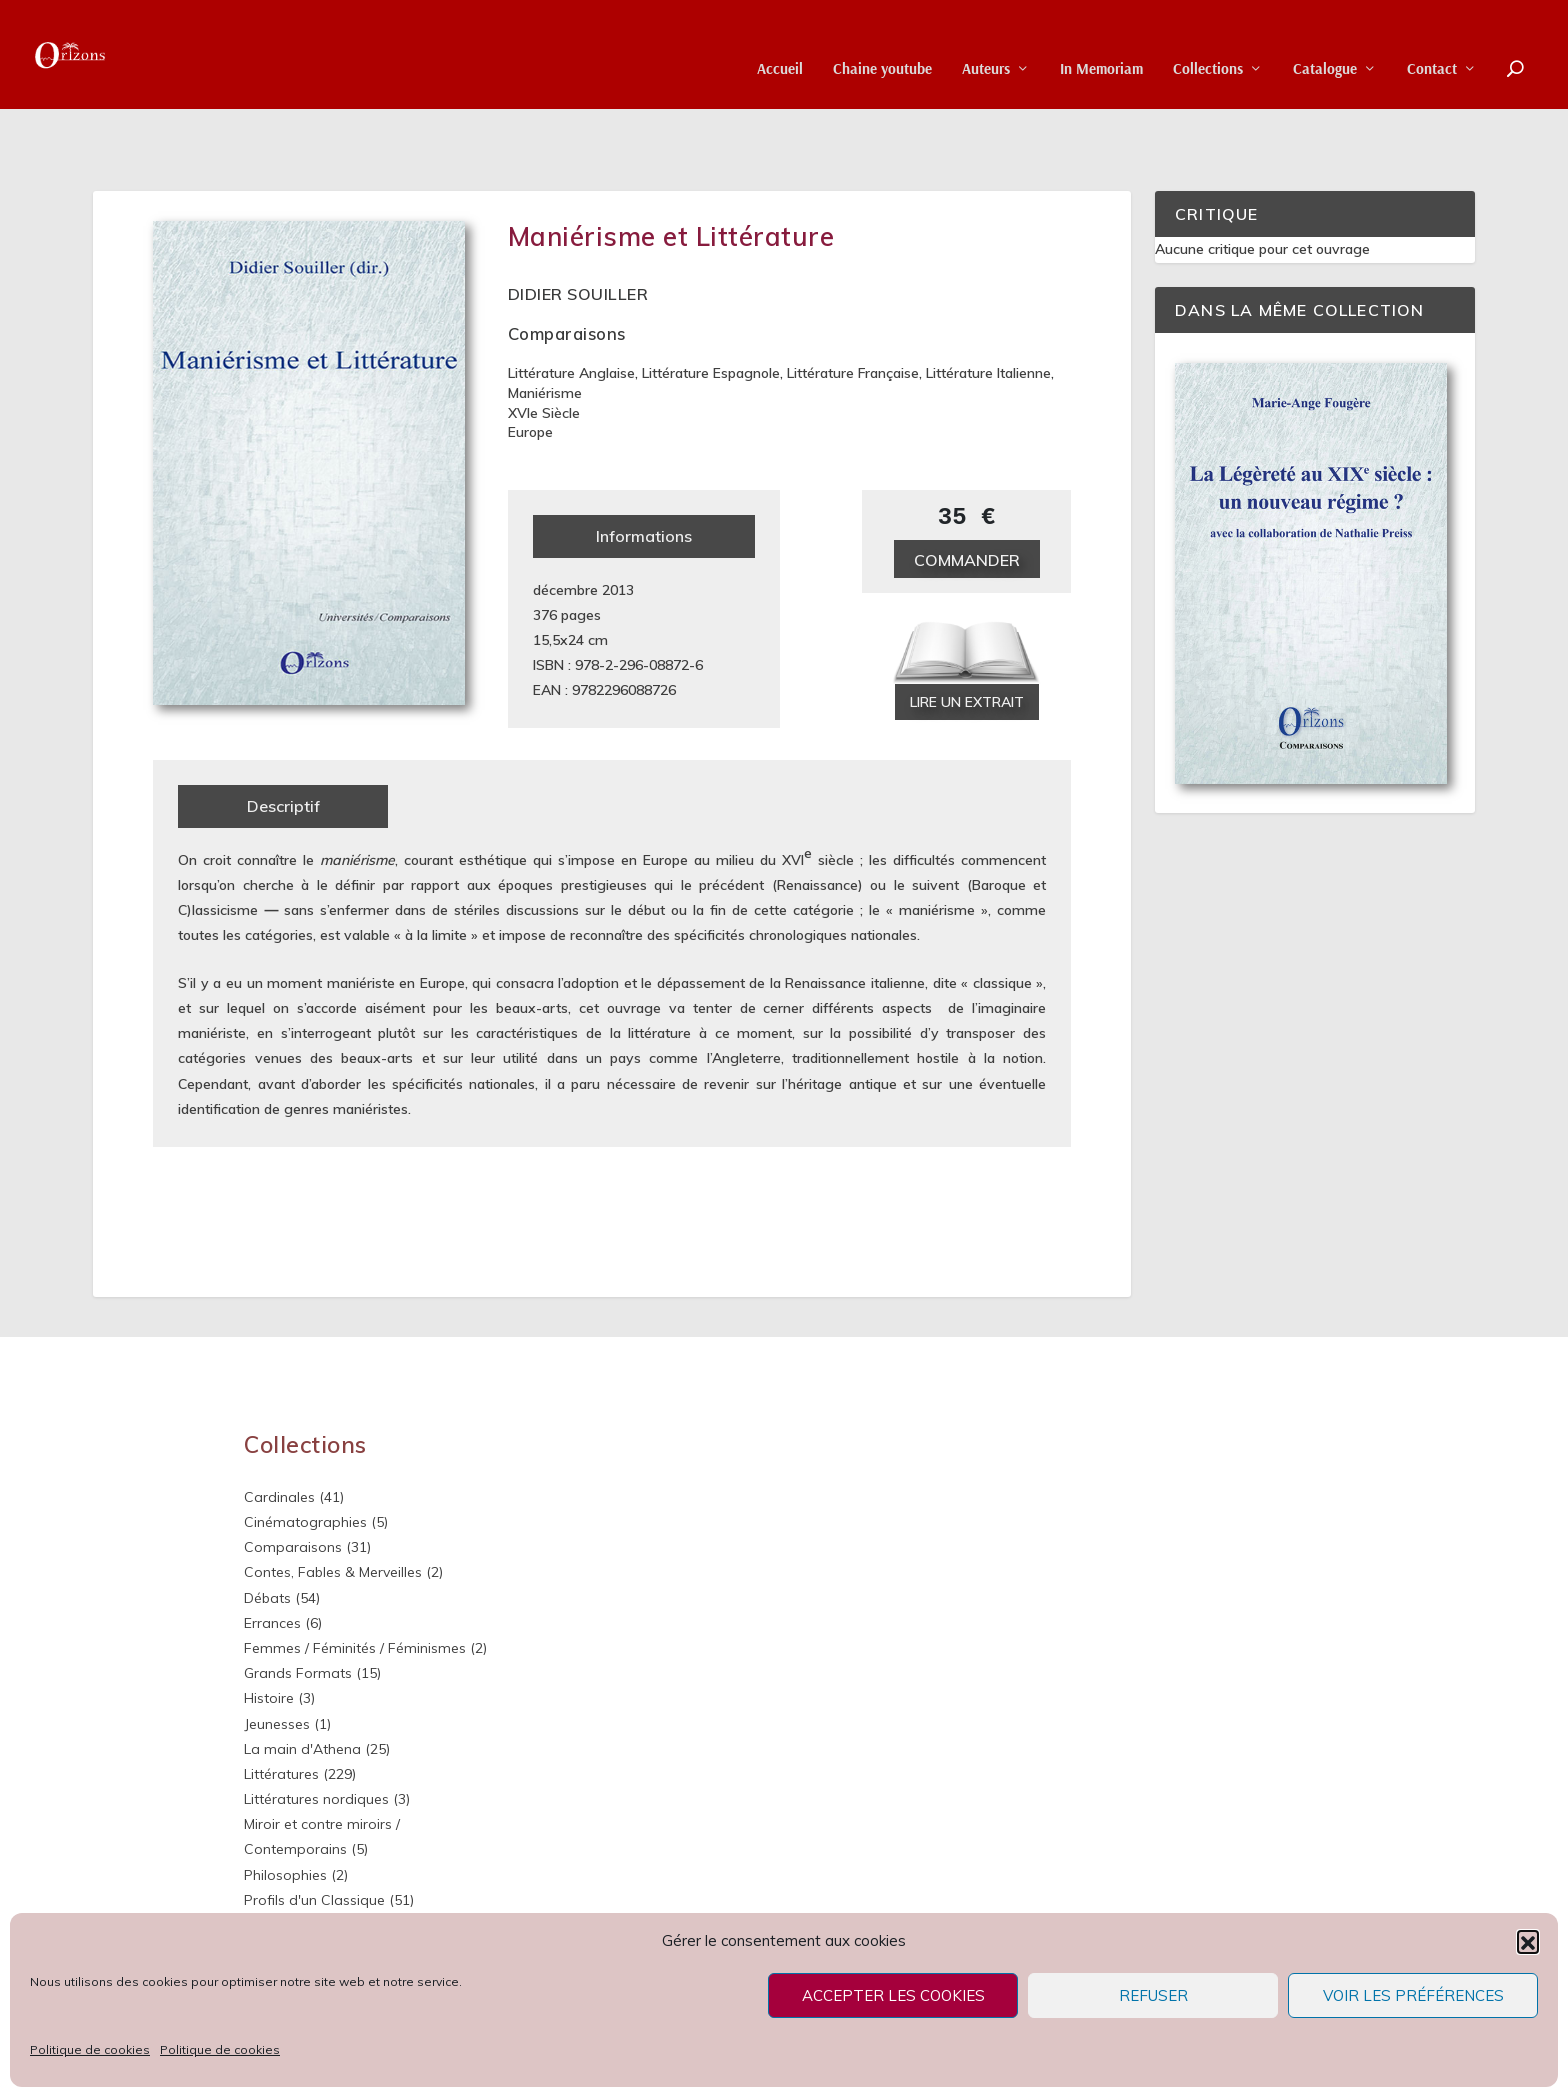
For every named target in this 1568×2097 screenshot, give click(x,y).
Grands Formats (298, 1612)
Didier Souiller (578, 232)
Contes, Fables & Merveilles (333, 1511)
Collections (1208, 40)
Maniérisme (545, 332)
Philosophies (285, 1813)
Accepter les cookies (893, 1995)
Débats (267, 1536)
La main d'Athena (302, 1687)
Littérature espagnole (711, 312)
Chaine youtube (882, 40)
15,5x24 (558, 578)
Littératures (281, 1713)
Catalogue (1325, 40)
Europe (530, 371)
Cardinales (279, 1435)
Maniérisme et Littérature (671, 175)
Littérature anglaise (571, 312)
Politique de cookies (90, 2049)
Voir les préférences (1413, 1995)
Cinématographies (305, 1461)
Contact (1432, 40)
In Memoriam (1101, 40)
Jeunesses (277, 1662)
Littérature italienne (988, 312)
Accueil (780, 40)
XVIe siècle (544, 351)
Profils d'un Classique (314, 1838)
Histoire (269, 1637)
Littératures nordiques (316, 1738)
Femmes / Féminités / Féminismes (355, 1587)
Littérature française (853, 312)
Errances (272, 1561)
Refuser (1153, 1995)
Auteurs (986, 40)
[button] (1528, 1941)
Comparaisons (567, 272)
